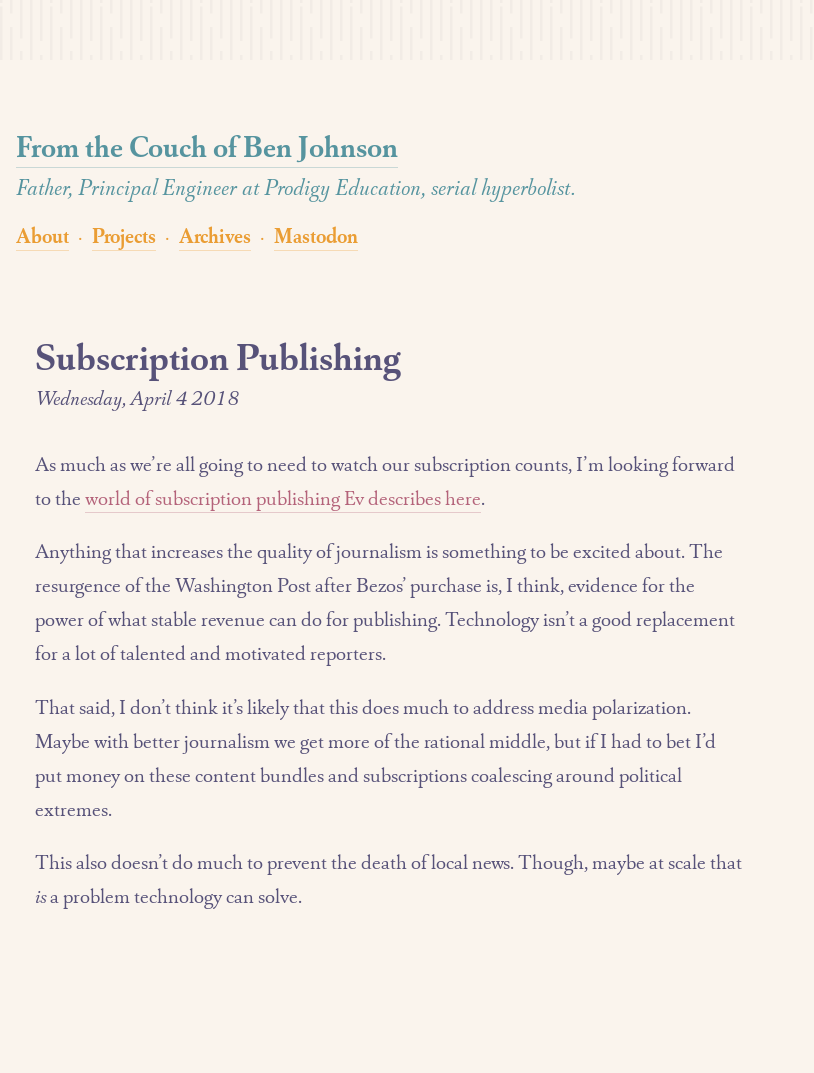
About (42, 235)
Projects (124, 235)
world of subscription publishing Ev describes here (283, 498)
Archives (215, 235)
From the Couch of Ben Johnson (207, 146)
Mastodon (316, 235)
